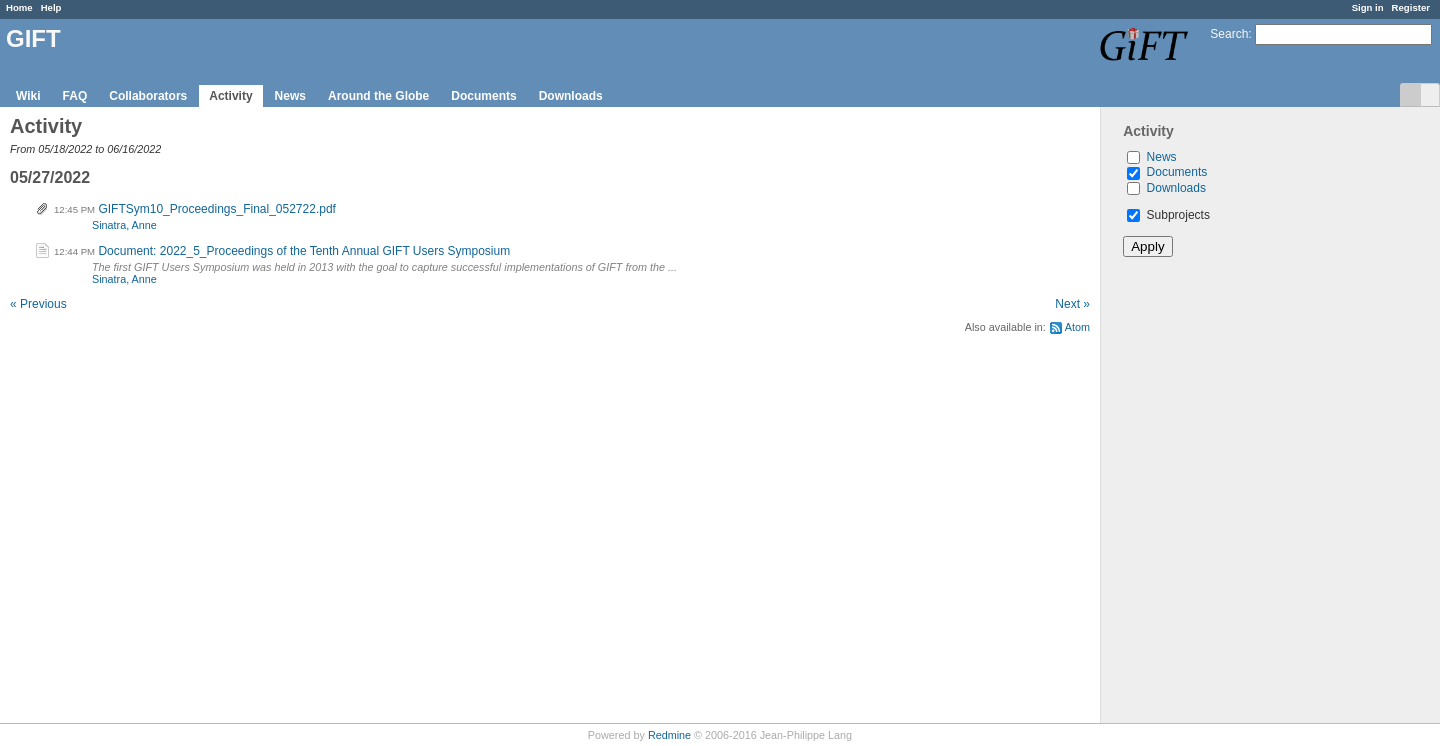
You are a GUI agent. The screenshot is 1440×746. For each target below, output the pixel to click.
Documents (483, 96)
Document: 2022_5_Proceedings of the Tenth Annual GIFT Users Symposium (304, 251)
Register (1411, 7)
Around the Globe (378, 96)
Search (1229, 34)
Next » (1072, 304)
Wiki (28, 96)
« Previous (38, 304)
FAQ (75, 96)
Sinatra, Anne (124, 225)
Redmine (669, 735)
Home (19, 7)
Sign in (1368, 7)
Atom (1077, 327)
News (290, 96)
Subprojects (1168, 215)
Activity (230, 96)
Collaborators (148, 96)
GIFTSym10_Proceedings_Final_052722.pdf (216, 209)
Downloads (571, 96)
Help (51, 7)
